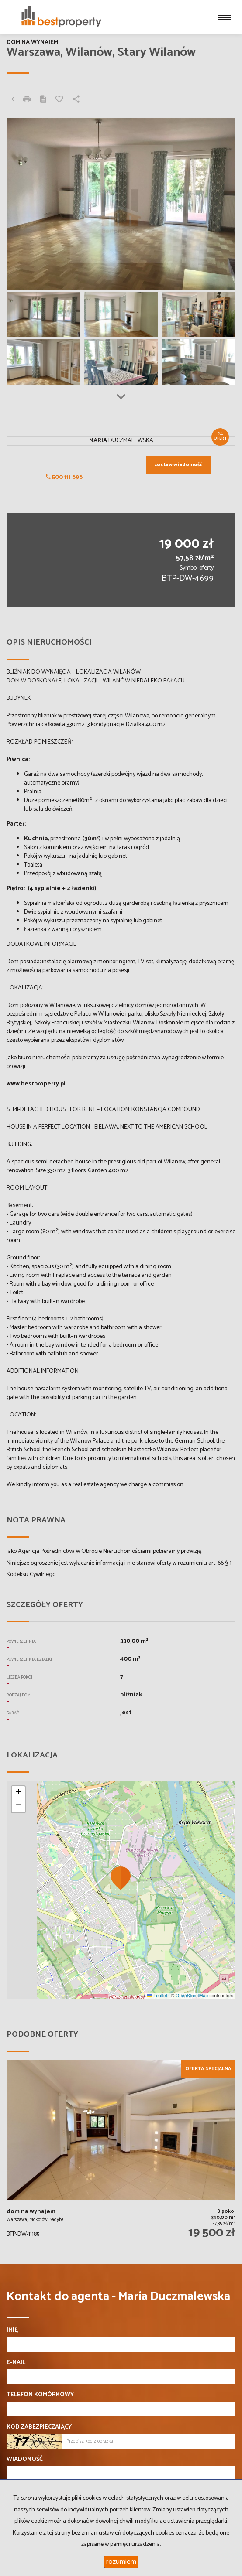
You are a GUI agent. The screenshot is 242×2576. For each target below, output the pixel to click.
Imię (12, 2330)
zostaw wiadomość (178, 465)
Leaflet (157, 1995)
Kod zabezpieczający (39, 2427)
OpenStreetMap (192, 1995)
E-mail (16, 2362)
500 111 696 (64, 477)
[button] (121, 1878)
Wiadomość (25, 2459)
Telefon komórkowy (40, 2395)
